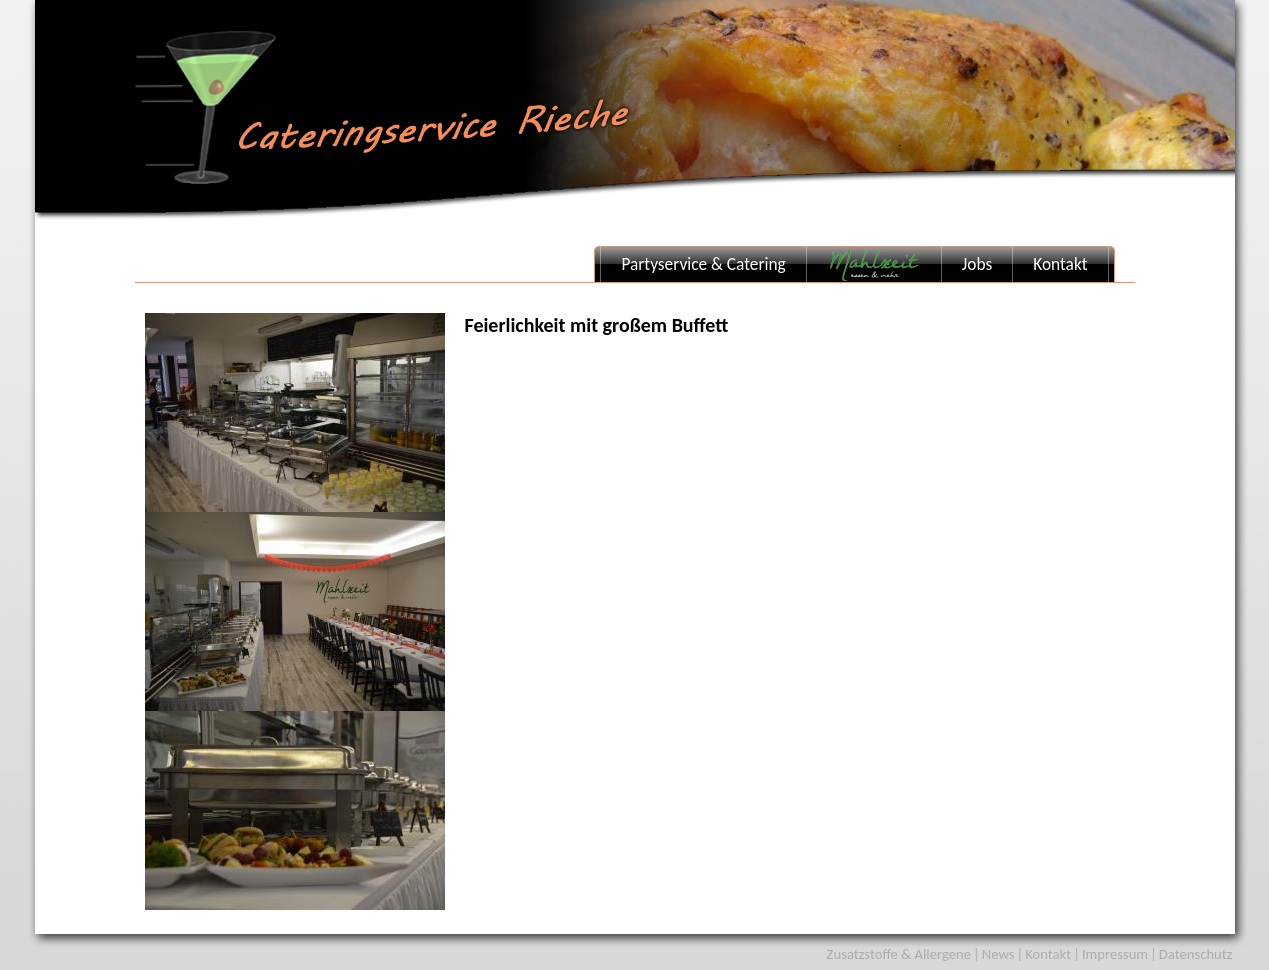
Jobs (977, 264)
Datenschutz (1196, 954)
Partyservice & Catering (703, 264)
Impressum (1115, 954)
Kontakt (1060, 264)
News (998, 954)
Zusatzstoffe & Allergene (899, 954)
